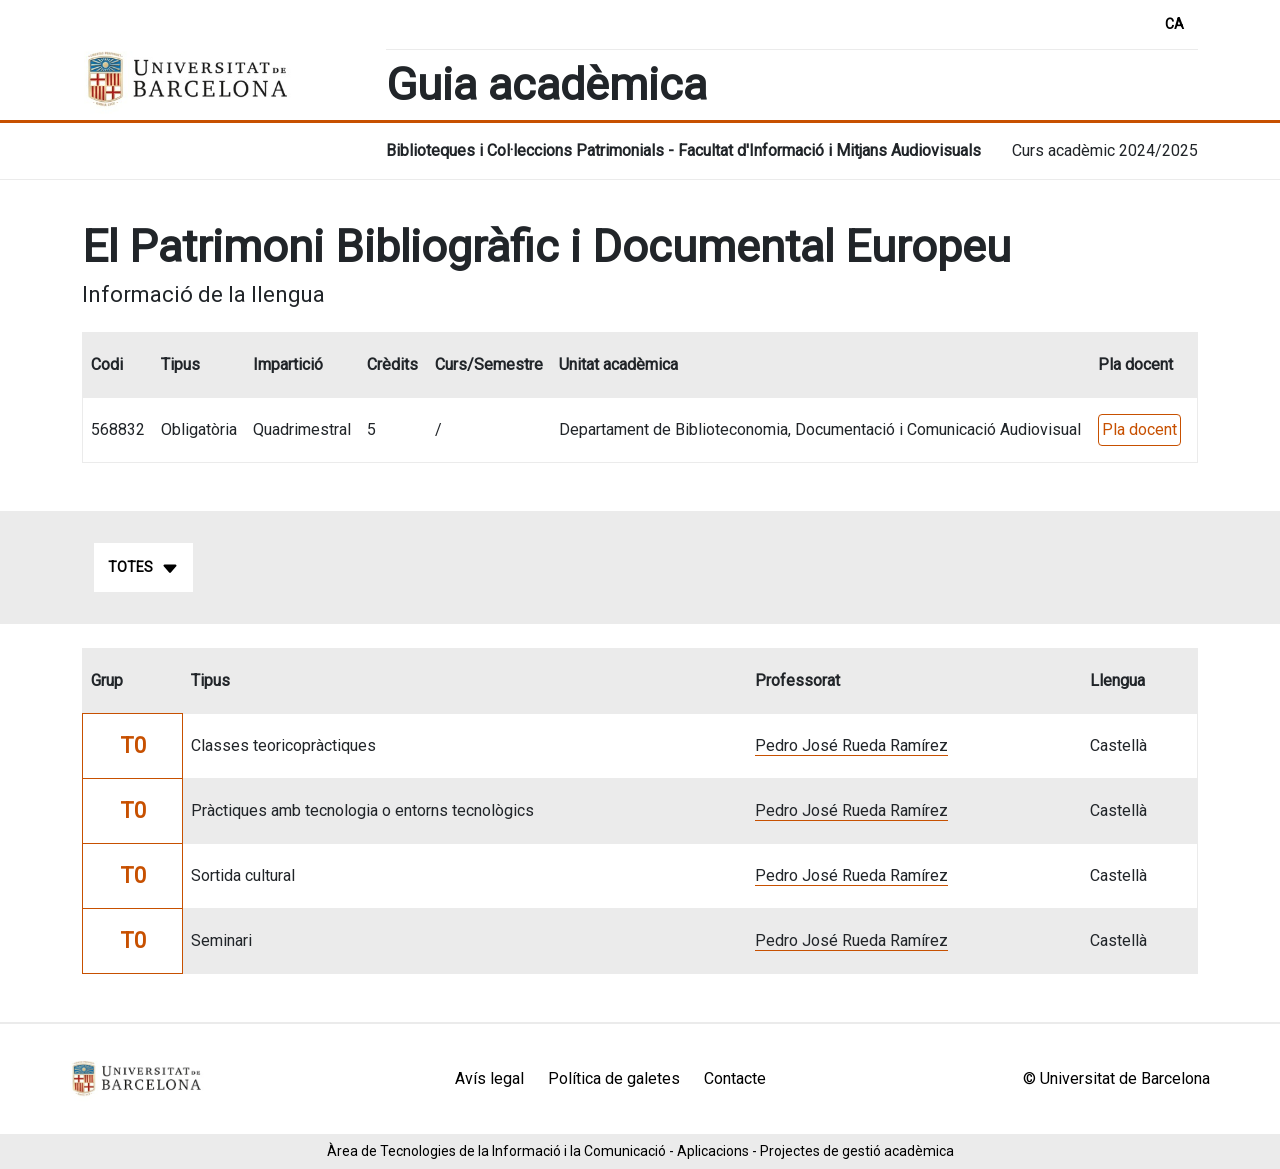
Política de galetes (614, 1078)
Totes (143, 568)
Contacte (735, 1078)
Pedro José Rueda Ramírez (851, 745)
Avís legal (489, 1078)
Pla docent (1139, 429)
